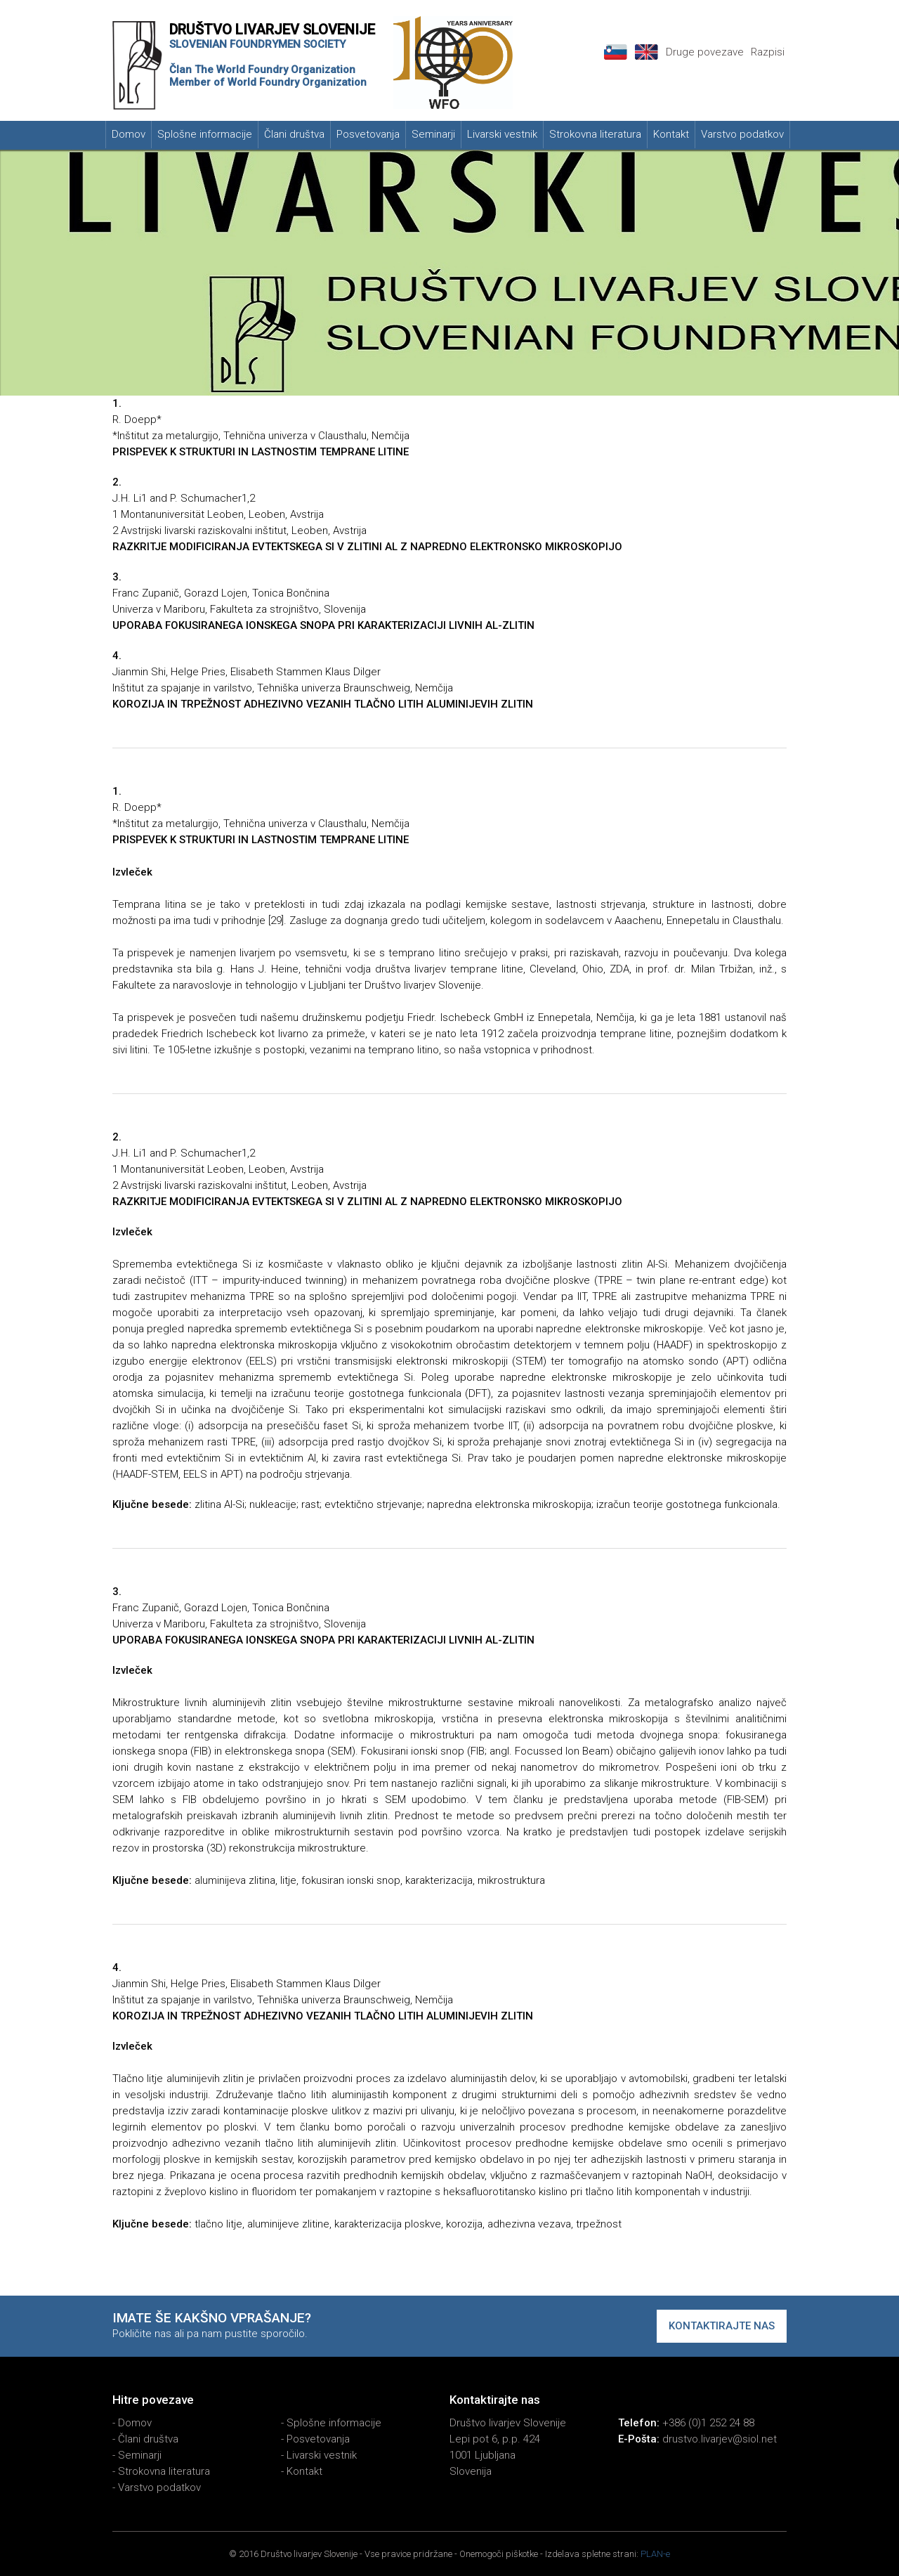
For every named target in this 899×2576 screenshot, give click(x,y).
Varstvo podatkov (742, 134)
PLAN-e (655, 2554)
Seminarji (433, 134)
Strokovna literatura (595, 134)
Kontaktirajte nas (722, 2326)
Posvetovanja (368, 134)
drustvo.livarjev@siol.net (719, 2439)
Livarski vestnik (502, 134)
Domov (128, 134)
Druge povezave (705, 52)
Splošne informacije (204, 134)
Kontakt (671, 134)
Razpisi (768, 52)
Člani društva (294, 134)
